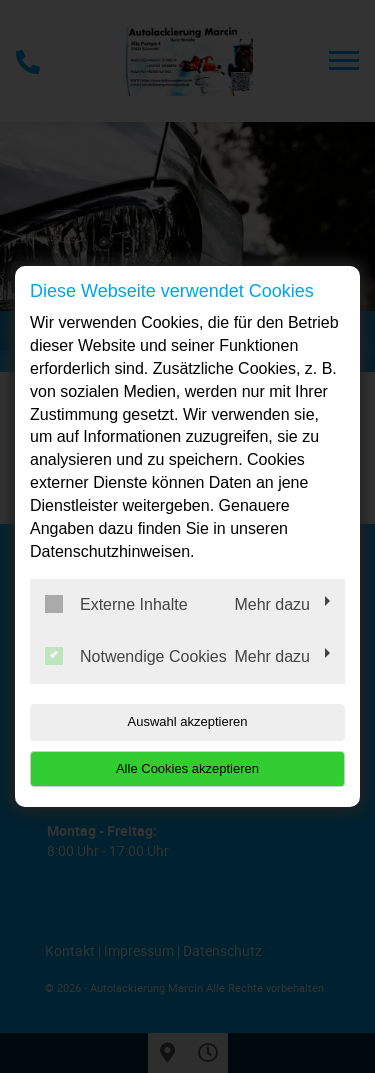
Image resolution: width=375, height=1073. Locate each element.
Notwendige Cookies (136, 656)
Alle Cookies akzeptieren (187, 768)
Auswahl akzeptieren (188, 721)
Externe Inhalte (116, 604)
